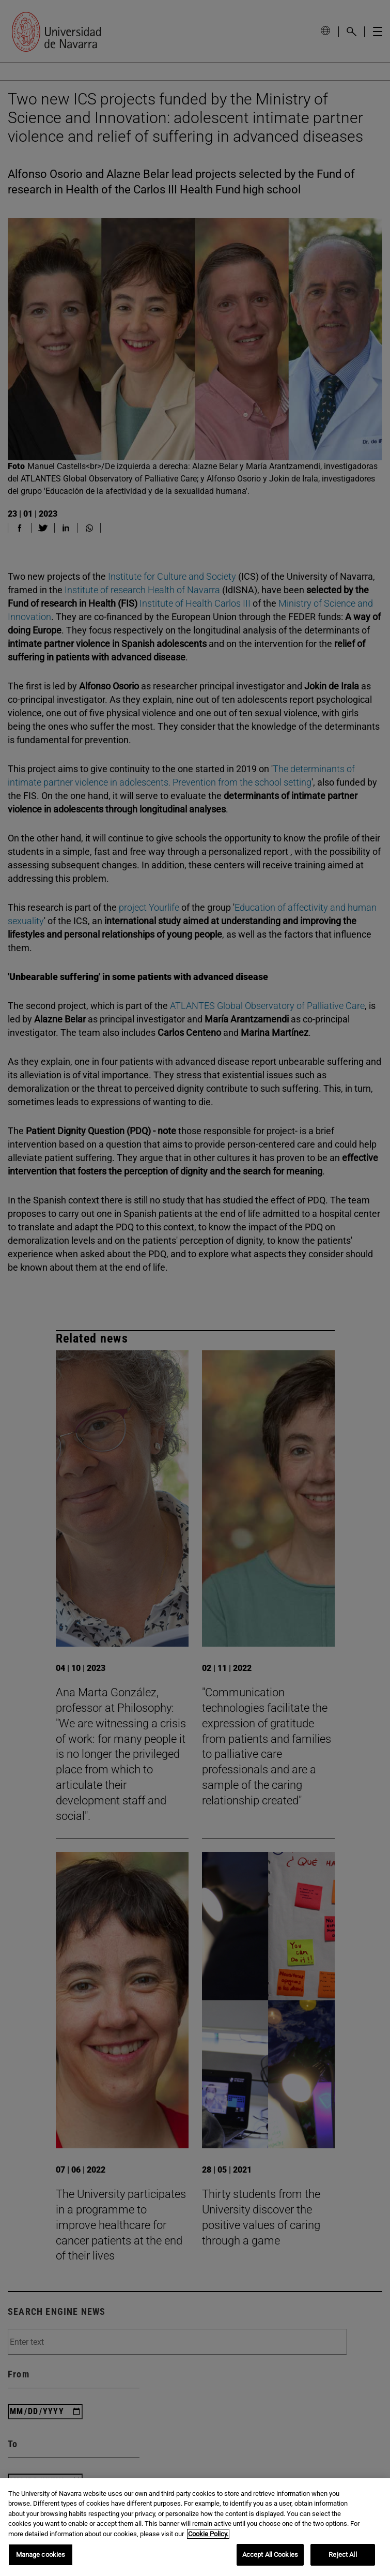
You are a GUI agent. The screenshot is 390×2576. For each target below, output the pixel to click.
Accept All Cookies (270, 2554)
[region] (195, 2527)
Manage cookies (41, 2554)
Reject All (342, 2554)
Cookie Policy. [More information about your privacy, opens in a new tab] (208, 2534)
